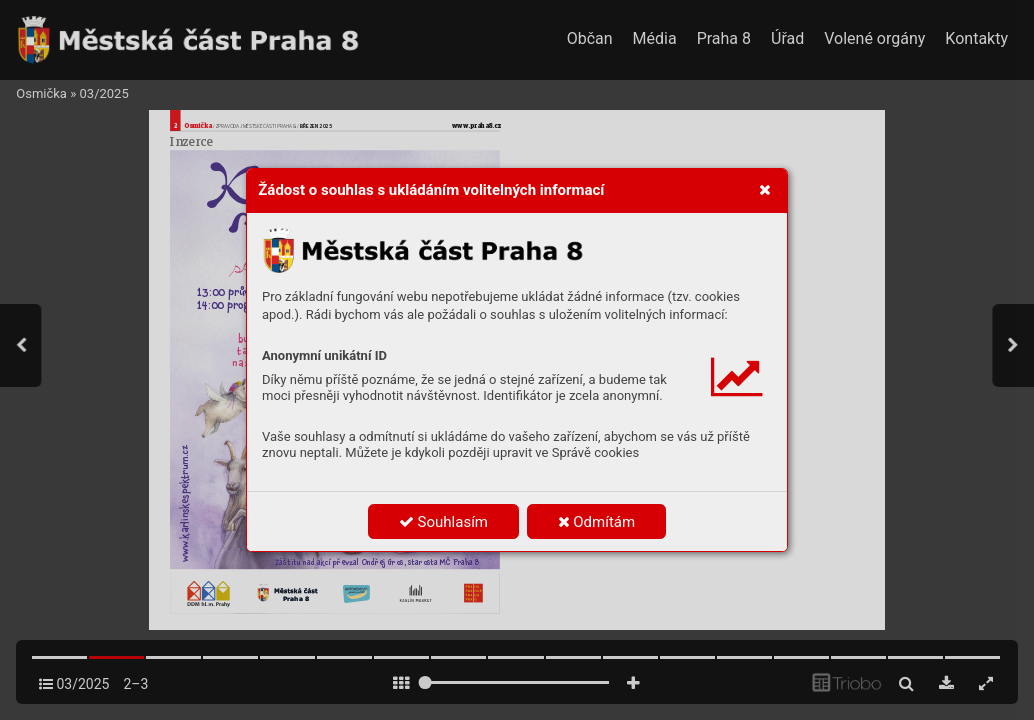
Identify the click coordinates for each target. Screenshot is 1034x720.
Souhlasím (443, 522)
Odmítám (597, 522)
